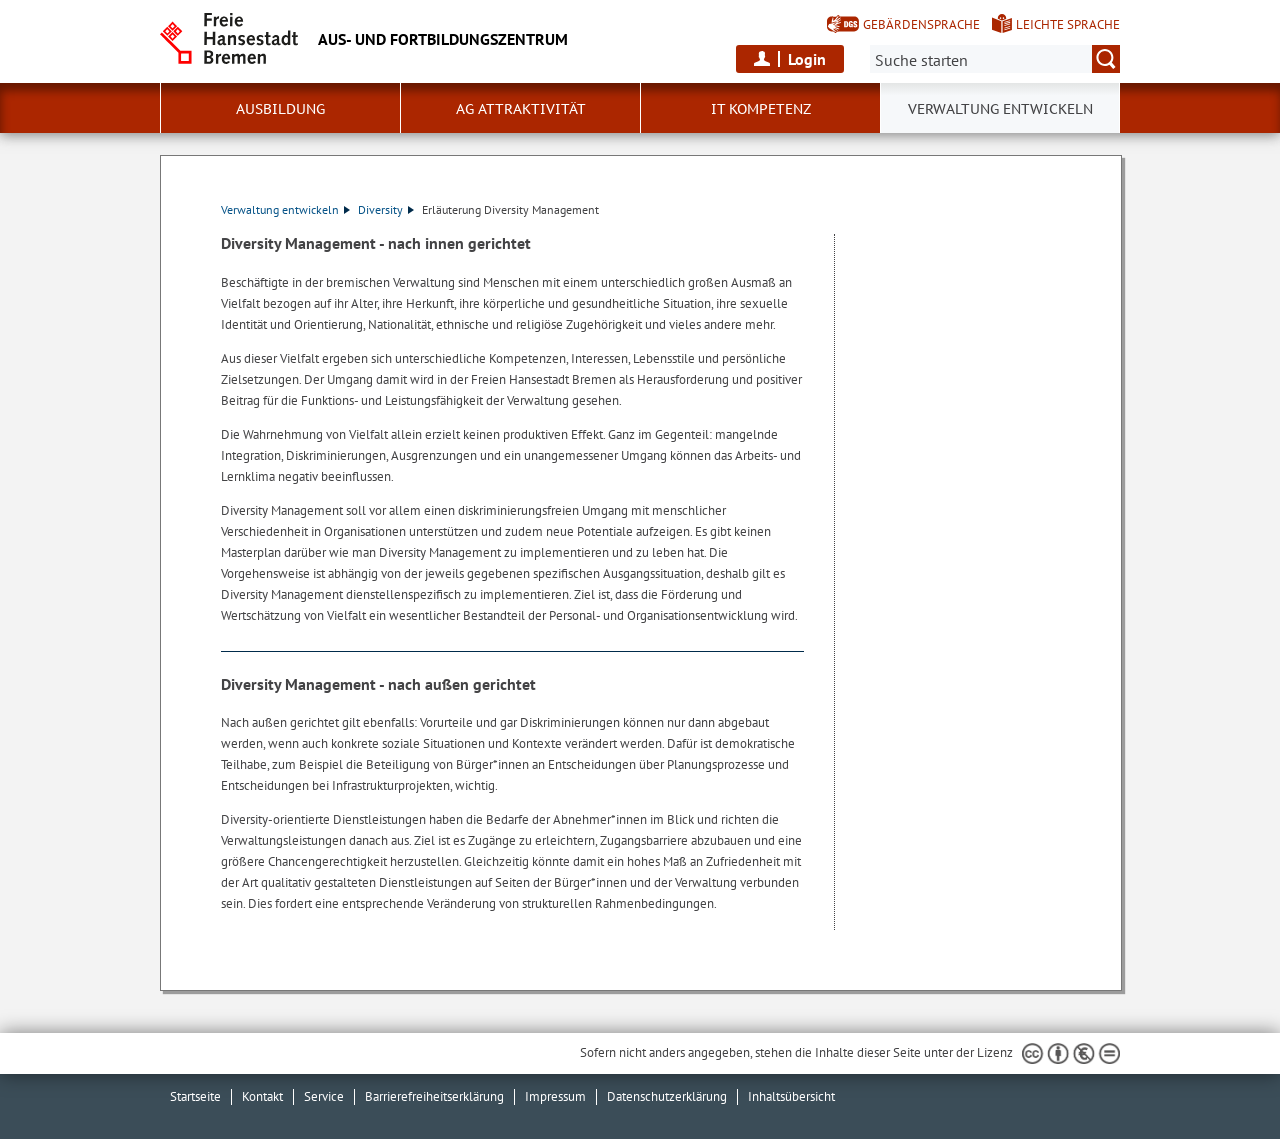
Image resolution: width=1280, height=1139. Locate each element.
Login (807, 59)
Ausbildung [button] (280, 109)
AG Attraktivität (521, 109)
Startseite (195, 1096)
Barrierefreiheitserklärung (434, 1096)
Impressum (555, 1096)
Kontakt (262, 1096)
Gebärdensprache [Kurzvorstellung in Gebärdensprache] (921, 24)
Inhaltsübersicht (791, 1096)
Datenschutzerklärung (667, 1096)
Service (324, 1096)
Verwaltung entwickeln (285, 209)
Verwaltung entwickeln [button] (1000, 109)
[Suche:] (995, 59)
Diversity (386, 209)
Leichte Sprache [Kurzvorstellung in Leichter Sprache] (1068, 24)
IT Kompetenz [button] (761, 109)
